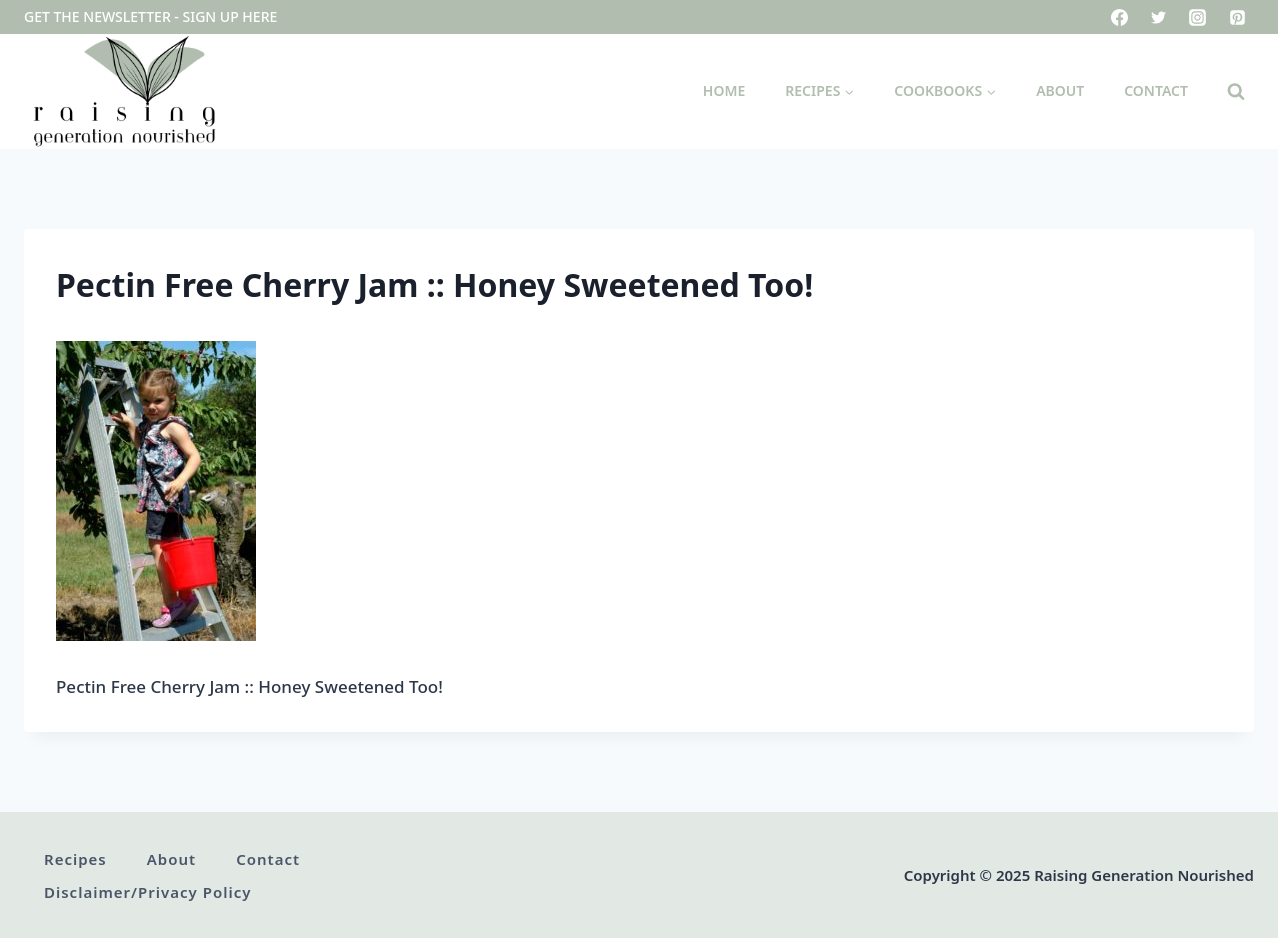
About (1060, 90)
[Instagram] (1198, 17)
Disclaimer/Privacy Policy (147, 892)
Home (724, 90)
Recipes (75, 859)
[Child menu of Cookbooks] (945, 91)
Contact (1156, 90)
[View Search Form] (1236, 92)
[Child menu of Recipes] (819, 91)
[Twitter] (1159, 17)
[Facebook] (1120, 17)
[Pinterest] (1237, 17)
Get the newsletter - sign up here (150, 16)
